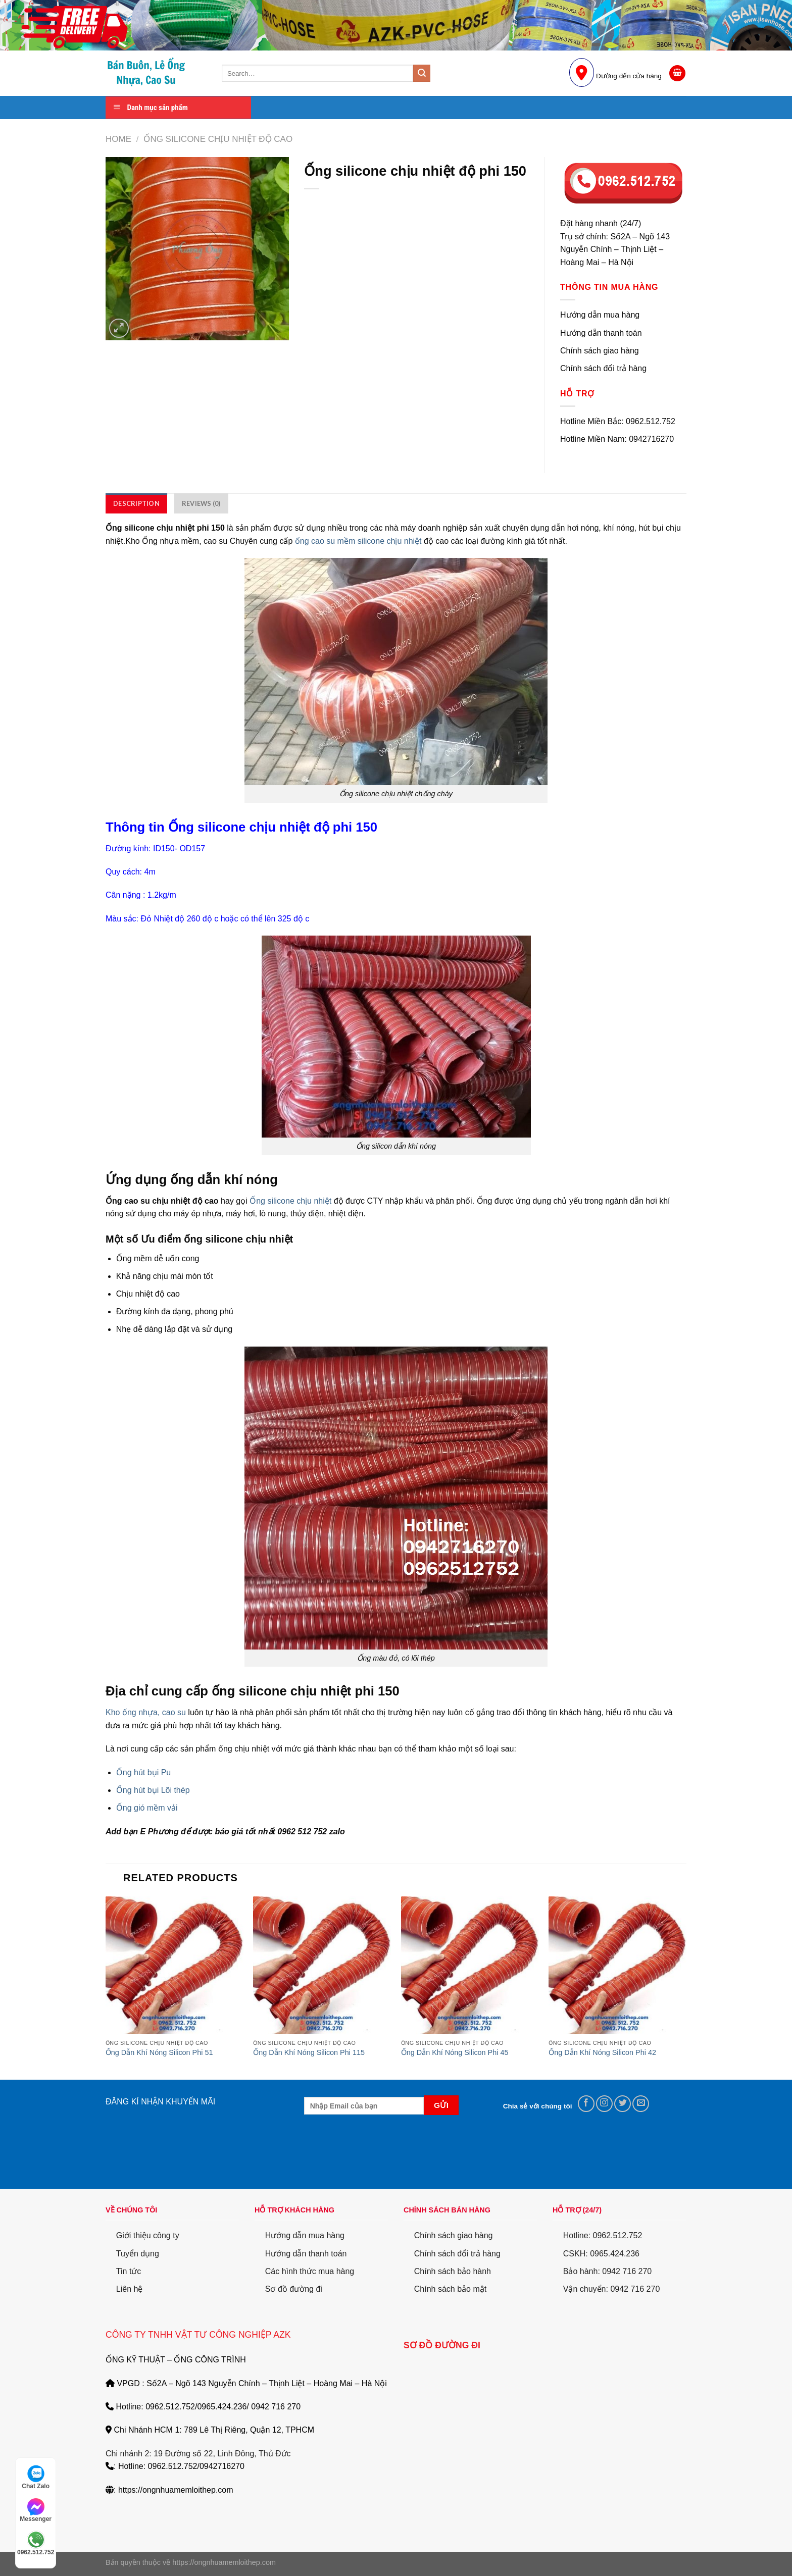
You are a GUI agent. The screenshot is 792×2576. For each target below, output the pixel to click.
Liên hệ (129, 2289)
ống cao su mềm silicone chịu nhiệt (358, 541)
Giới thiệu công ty (147, 2235)
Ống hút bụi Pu (143, 1772)
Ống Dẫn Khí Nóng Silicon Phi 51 (159, 2052)
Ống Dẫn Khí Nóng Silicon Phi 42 (602, 2052)
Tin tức (128, 2271)
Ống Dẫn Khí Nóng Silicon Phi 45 (455, 2052)
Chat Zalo (35, 2477)
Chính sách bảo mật (450, 2289)
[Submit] (421, 73)
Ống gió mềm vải (147, 1808)
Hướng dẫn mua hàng (304, 2235)
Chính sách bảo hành (452, 2271)
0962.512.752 (35, 2543)
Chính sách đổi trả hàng (457, 2253)
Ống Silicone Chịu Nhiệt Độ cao (217, 139)
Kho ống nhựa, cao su (146, 1712)
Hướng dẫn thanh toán (306, 2253)
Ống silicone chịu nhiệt (290, 1201)
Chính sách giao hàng (453, 2235)
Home (118, 139)
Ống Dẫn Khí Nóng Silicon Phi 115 (309, 2052)
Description (136, 503)
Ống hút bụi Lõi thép (153, 1790)
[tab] (136, 503)
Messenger (36, 2510)
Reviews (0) (201, 503)
